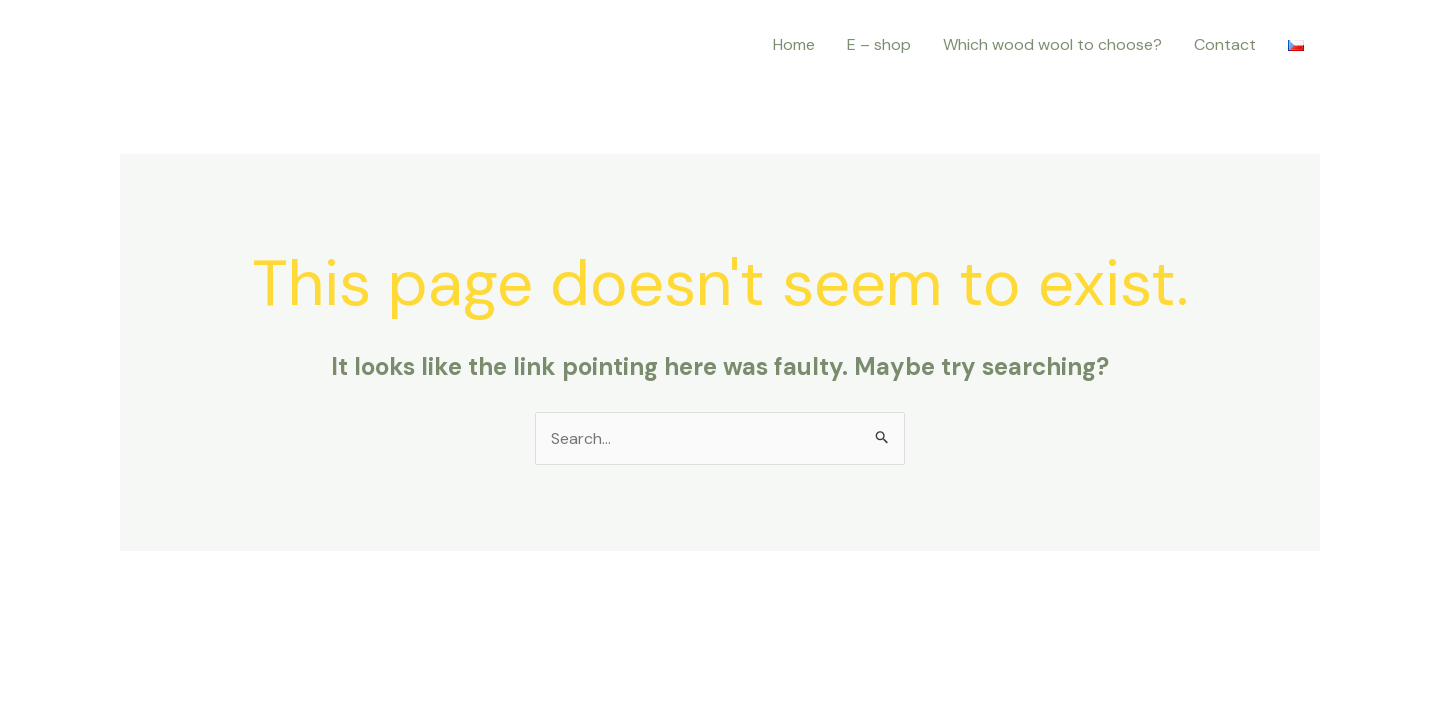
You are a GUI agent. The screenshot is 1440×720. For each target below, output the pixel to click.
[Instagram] (138, 45)
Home (794, 44)
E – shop (879, 44)
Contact (1225, 44)
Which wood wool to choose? (1052, 44)
